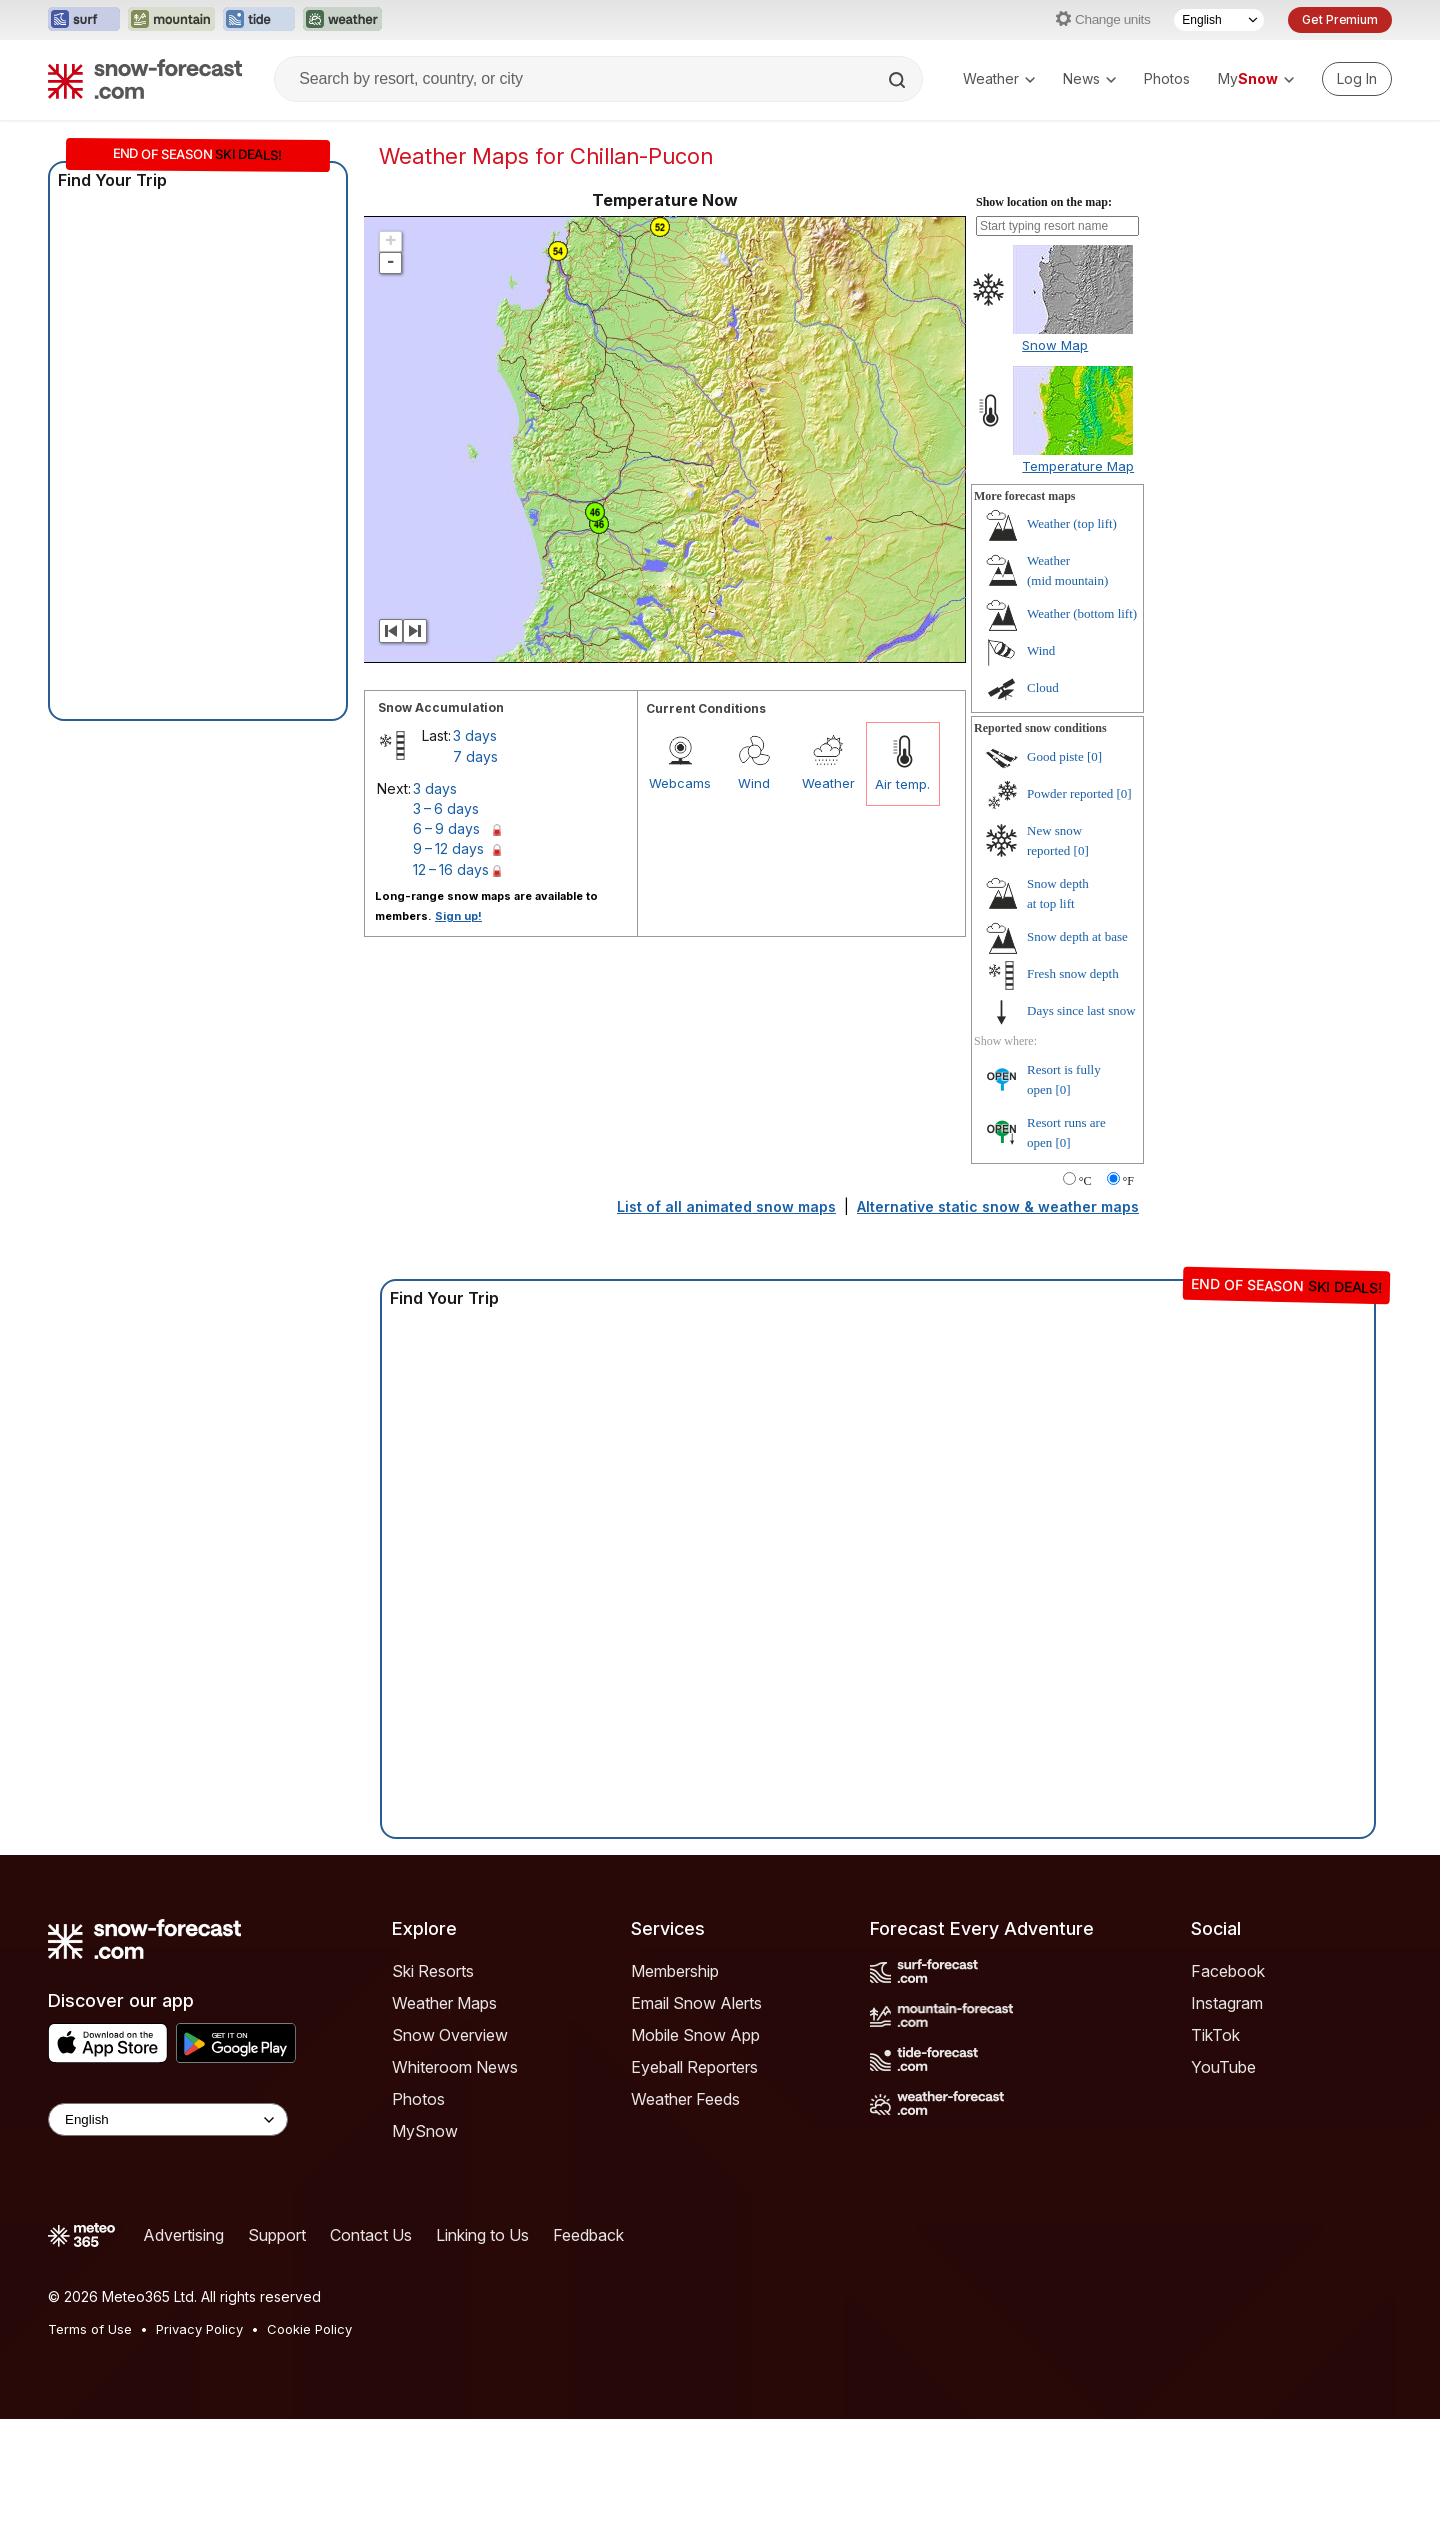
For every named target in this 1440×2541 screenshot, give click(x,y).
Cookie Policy (309, 2451)
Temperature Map (1078, 588)
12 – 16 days (451, 991)
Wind (754, 905)
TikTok (1215, 2157)
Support (277, 2357)
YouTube (1223, 2189)
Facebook (1228, 2093)
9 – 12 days (448, 970)
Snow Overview (450, 2157)
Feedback (588, 2357)
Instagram (1227, 2125)
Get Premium (1340, 19)
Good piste (1055, 878)
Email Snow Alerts (696, 2125)
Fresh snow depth (1073, 1095)
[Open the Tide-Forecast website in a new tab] (259, 20)
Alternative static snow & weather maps (998, 1328)
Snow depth (1077, 1058)
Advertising (183, 2357)
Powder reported (1070, 915)
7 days (475, 878)
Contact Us (371, 2357)
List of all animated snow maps (726, 1328)
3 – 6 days (446, 930)
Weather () (1072, 645)
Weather (999, 78)
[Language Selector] (1219, 20)
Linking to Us (482, 2357)
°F (1128, 1303)
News (1089, 78)
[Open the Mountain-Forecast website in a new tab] (171, 20)
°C (1085, 1303)
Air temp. (902, 906)
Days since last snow (1081, 1132)
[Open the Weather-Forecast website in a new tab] (342, 20)
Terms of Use (90, 2451)
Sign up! (458, 1038)
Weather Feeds (685, 2221)
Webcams (680, 905)
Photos (1167, 78)
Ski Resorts (433, 2093)
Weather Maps (444, 2125)
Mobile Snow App (695, 2157)
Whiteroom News (455, 2189)
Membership (675, 2093)
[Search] (899, 80)
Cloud (1043, 809)
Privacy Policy (199, 2451)
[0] (1094, 878)
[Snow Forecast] (145, 79)
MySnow (425, 2253)
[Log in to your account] (1357, 79)
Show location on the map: (1044, 324)
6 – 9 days (446, 950)
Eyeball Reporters (694, 2189)
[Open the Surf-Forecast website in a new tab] (84, 20)
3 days (475, 857)
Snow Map (1055, 467)
